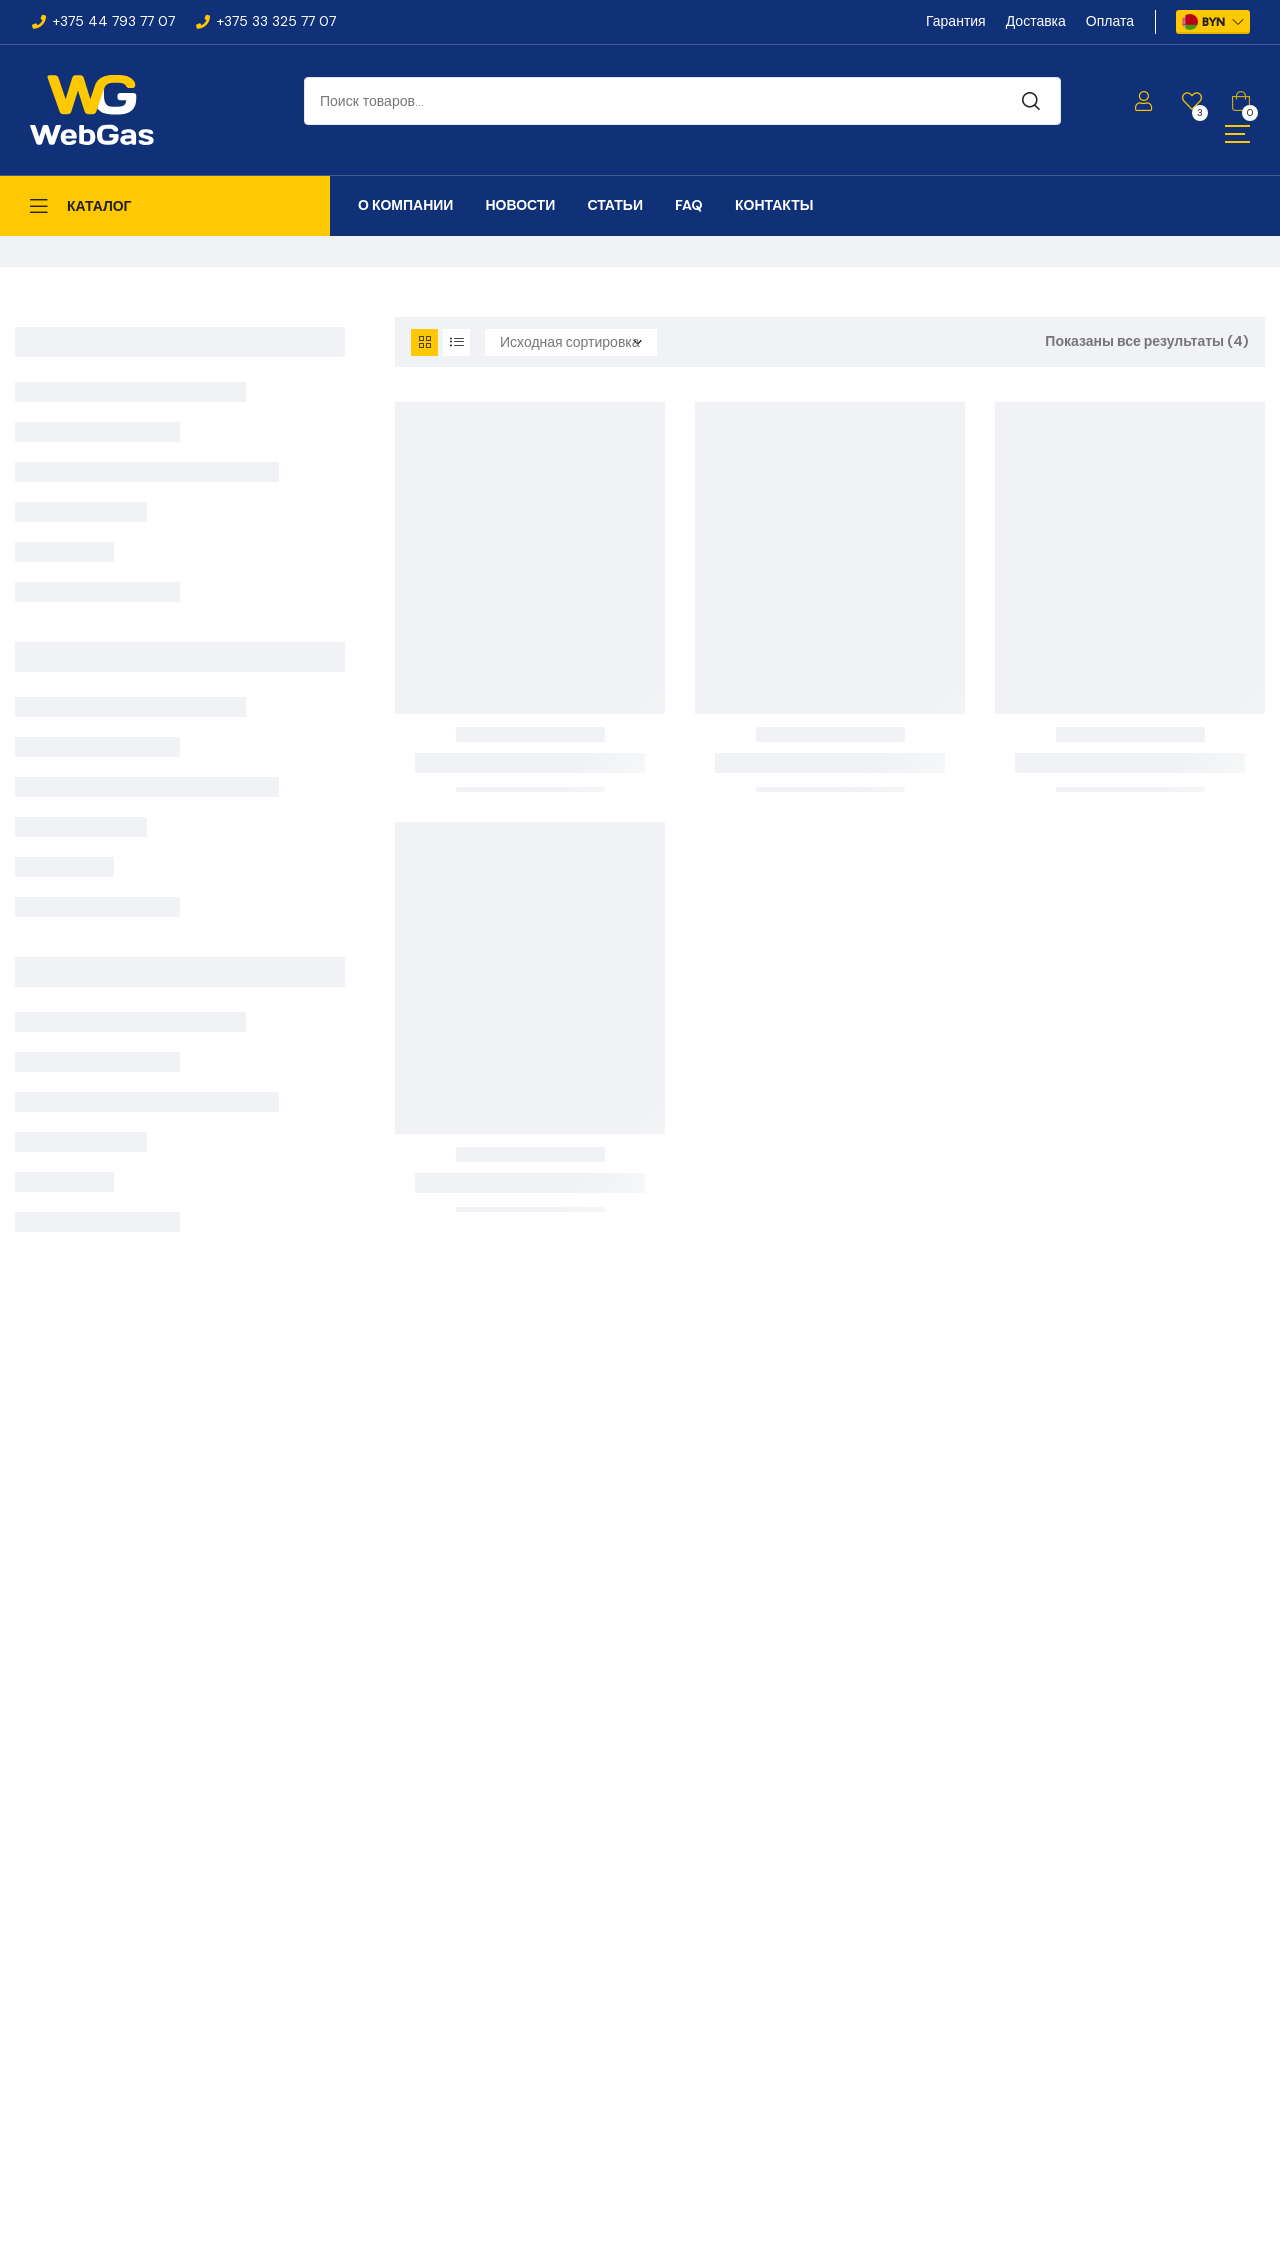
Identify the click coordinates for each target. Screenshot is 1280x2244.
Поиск (1031, 101)
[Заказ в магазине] (571, 342)
